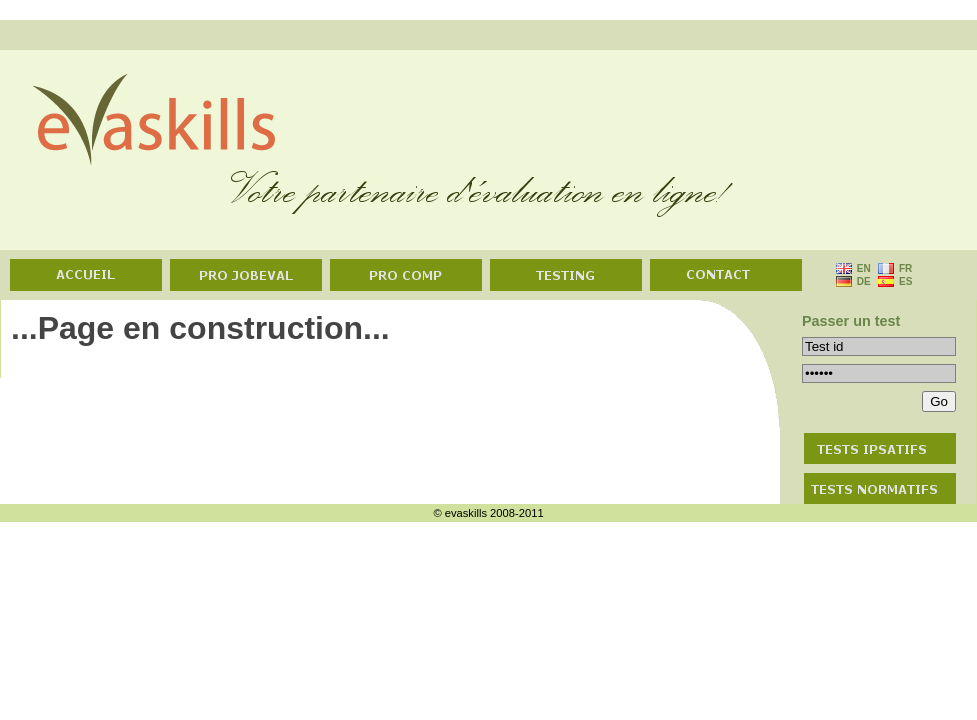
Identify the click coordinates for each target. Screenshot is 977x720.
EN (865, 268)
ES (907, 281)
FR (907, 268)
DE (862, 281)
